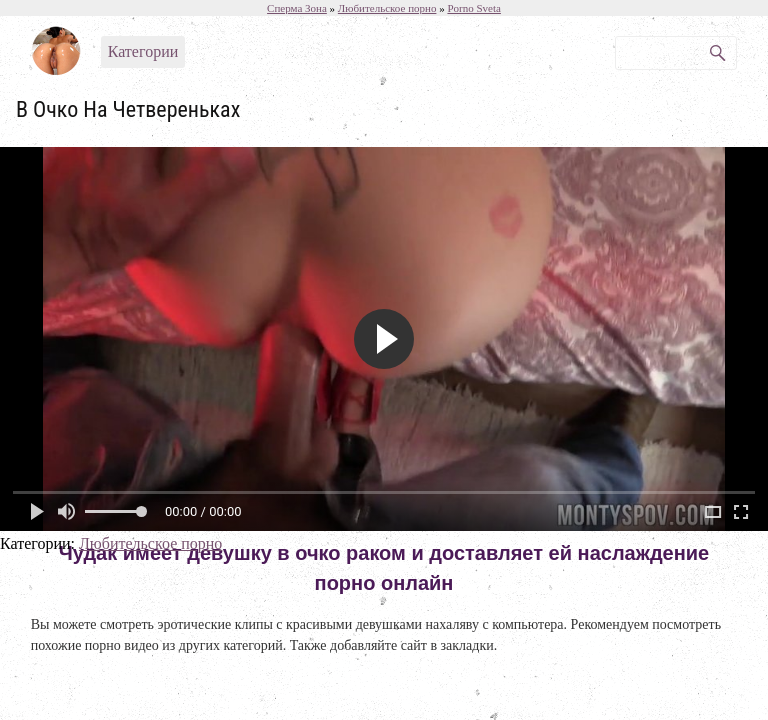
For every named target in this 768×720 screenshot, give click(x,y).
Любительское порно (150, 543)
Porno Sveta (473, 8)
